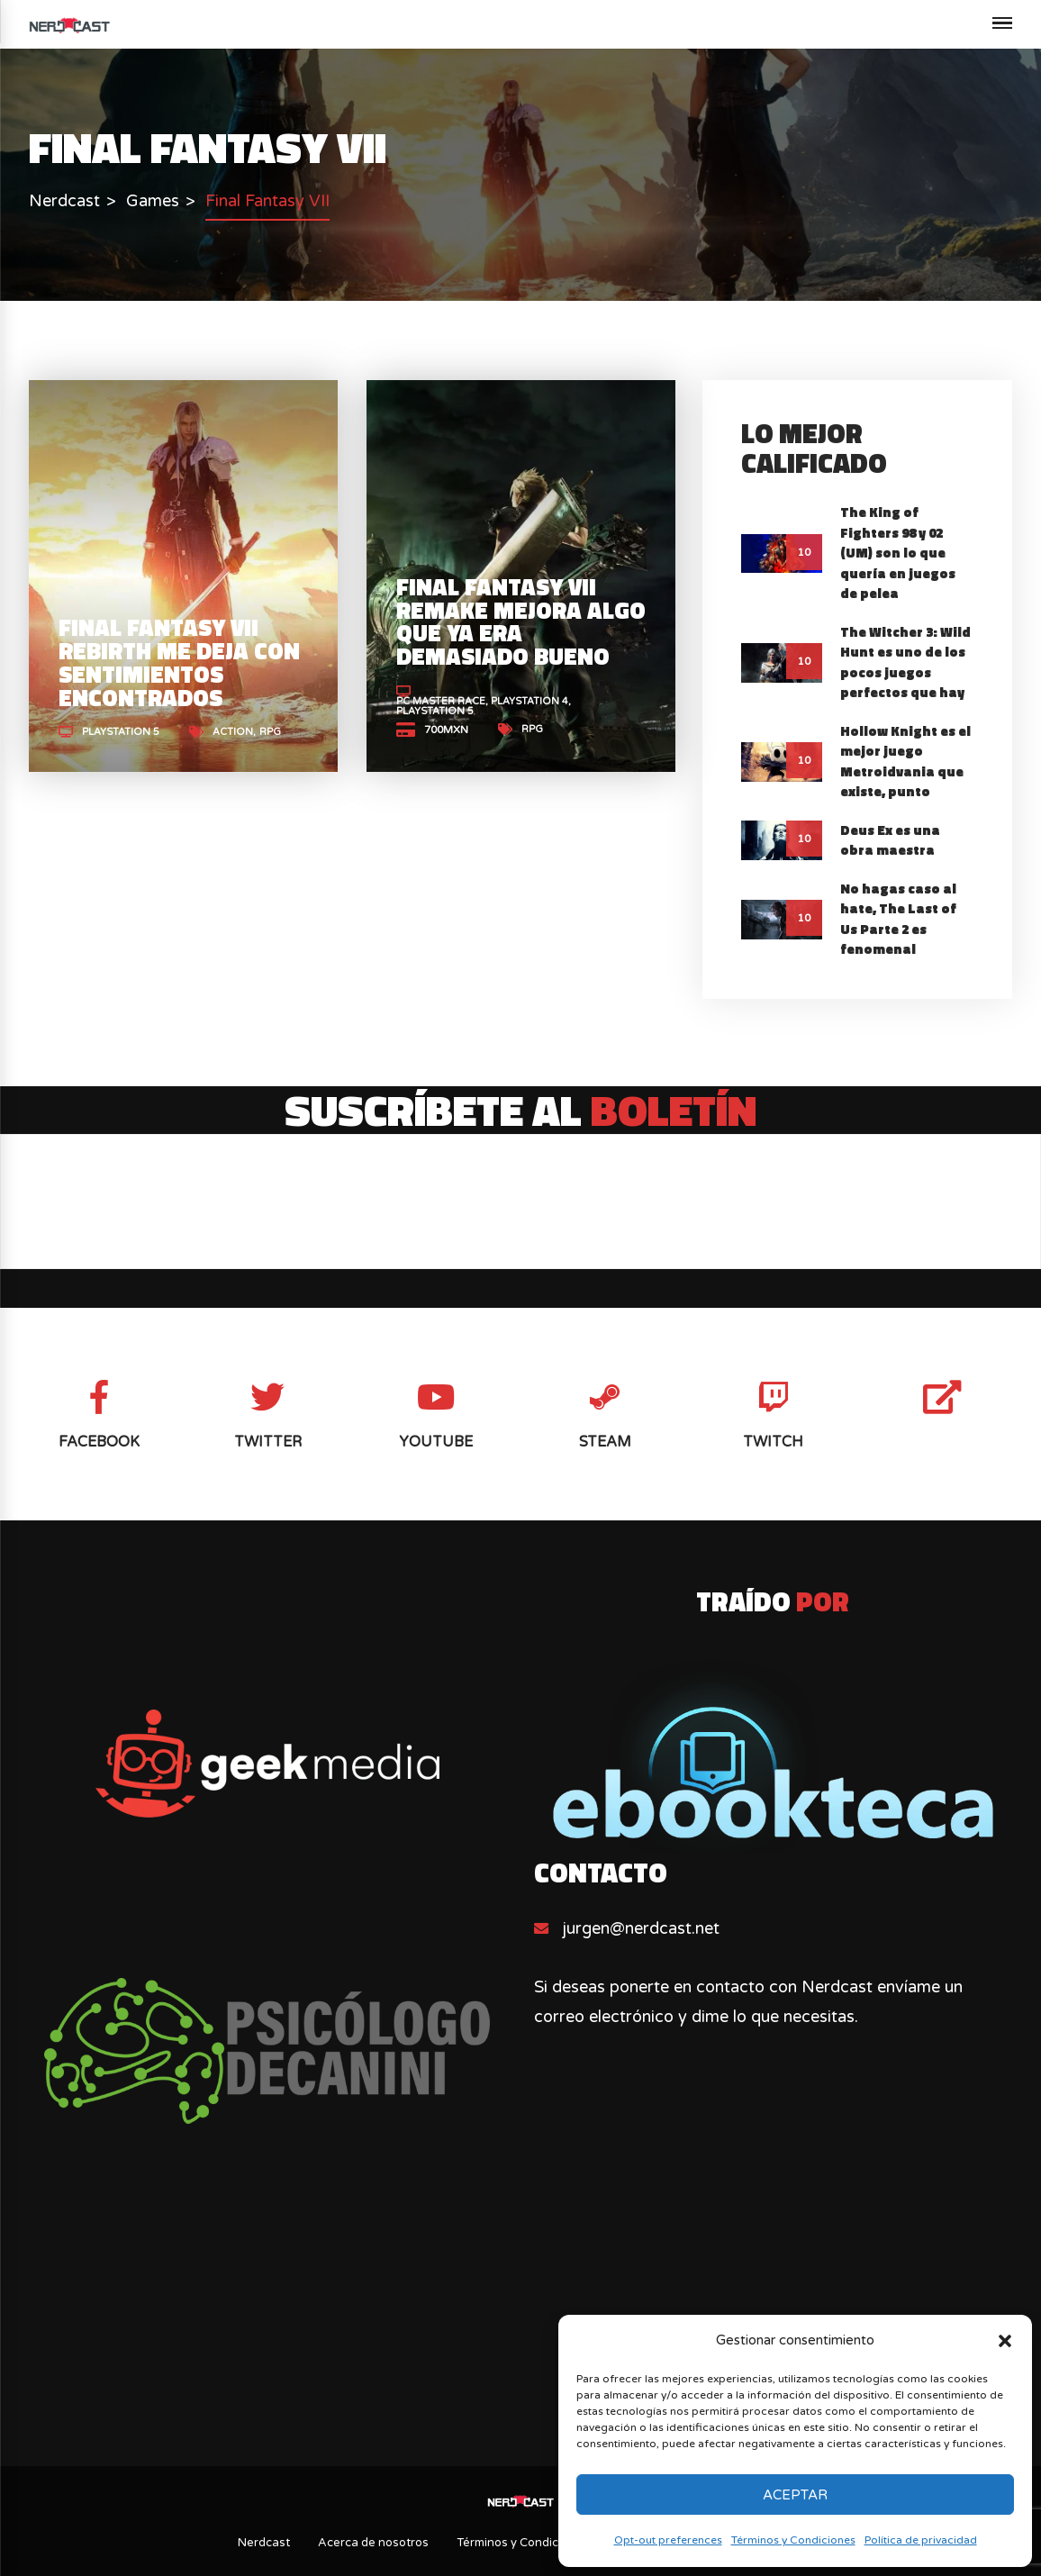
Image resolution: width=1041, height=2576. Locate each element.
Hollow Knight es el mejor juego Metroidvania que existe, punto (905, 762)
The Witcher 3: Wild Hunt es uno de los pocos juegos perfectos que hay (905, 662)
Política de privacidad (920, 2540)
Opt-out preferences (668, 2540)
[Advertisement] (521, 2311)
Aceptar (795, 2495)
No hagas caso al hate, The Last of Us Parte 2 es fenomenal (898, 919)
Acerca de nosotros (373, 2542)
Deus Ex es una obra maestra (890, 840)
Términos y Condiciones (793, 2540)
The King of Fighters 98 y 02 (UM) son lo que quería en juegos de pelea (897, 552)
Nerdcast (264, 2542)
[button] (1005, 2341)
